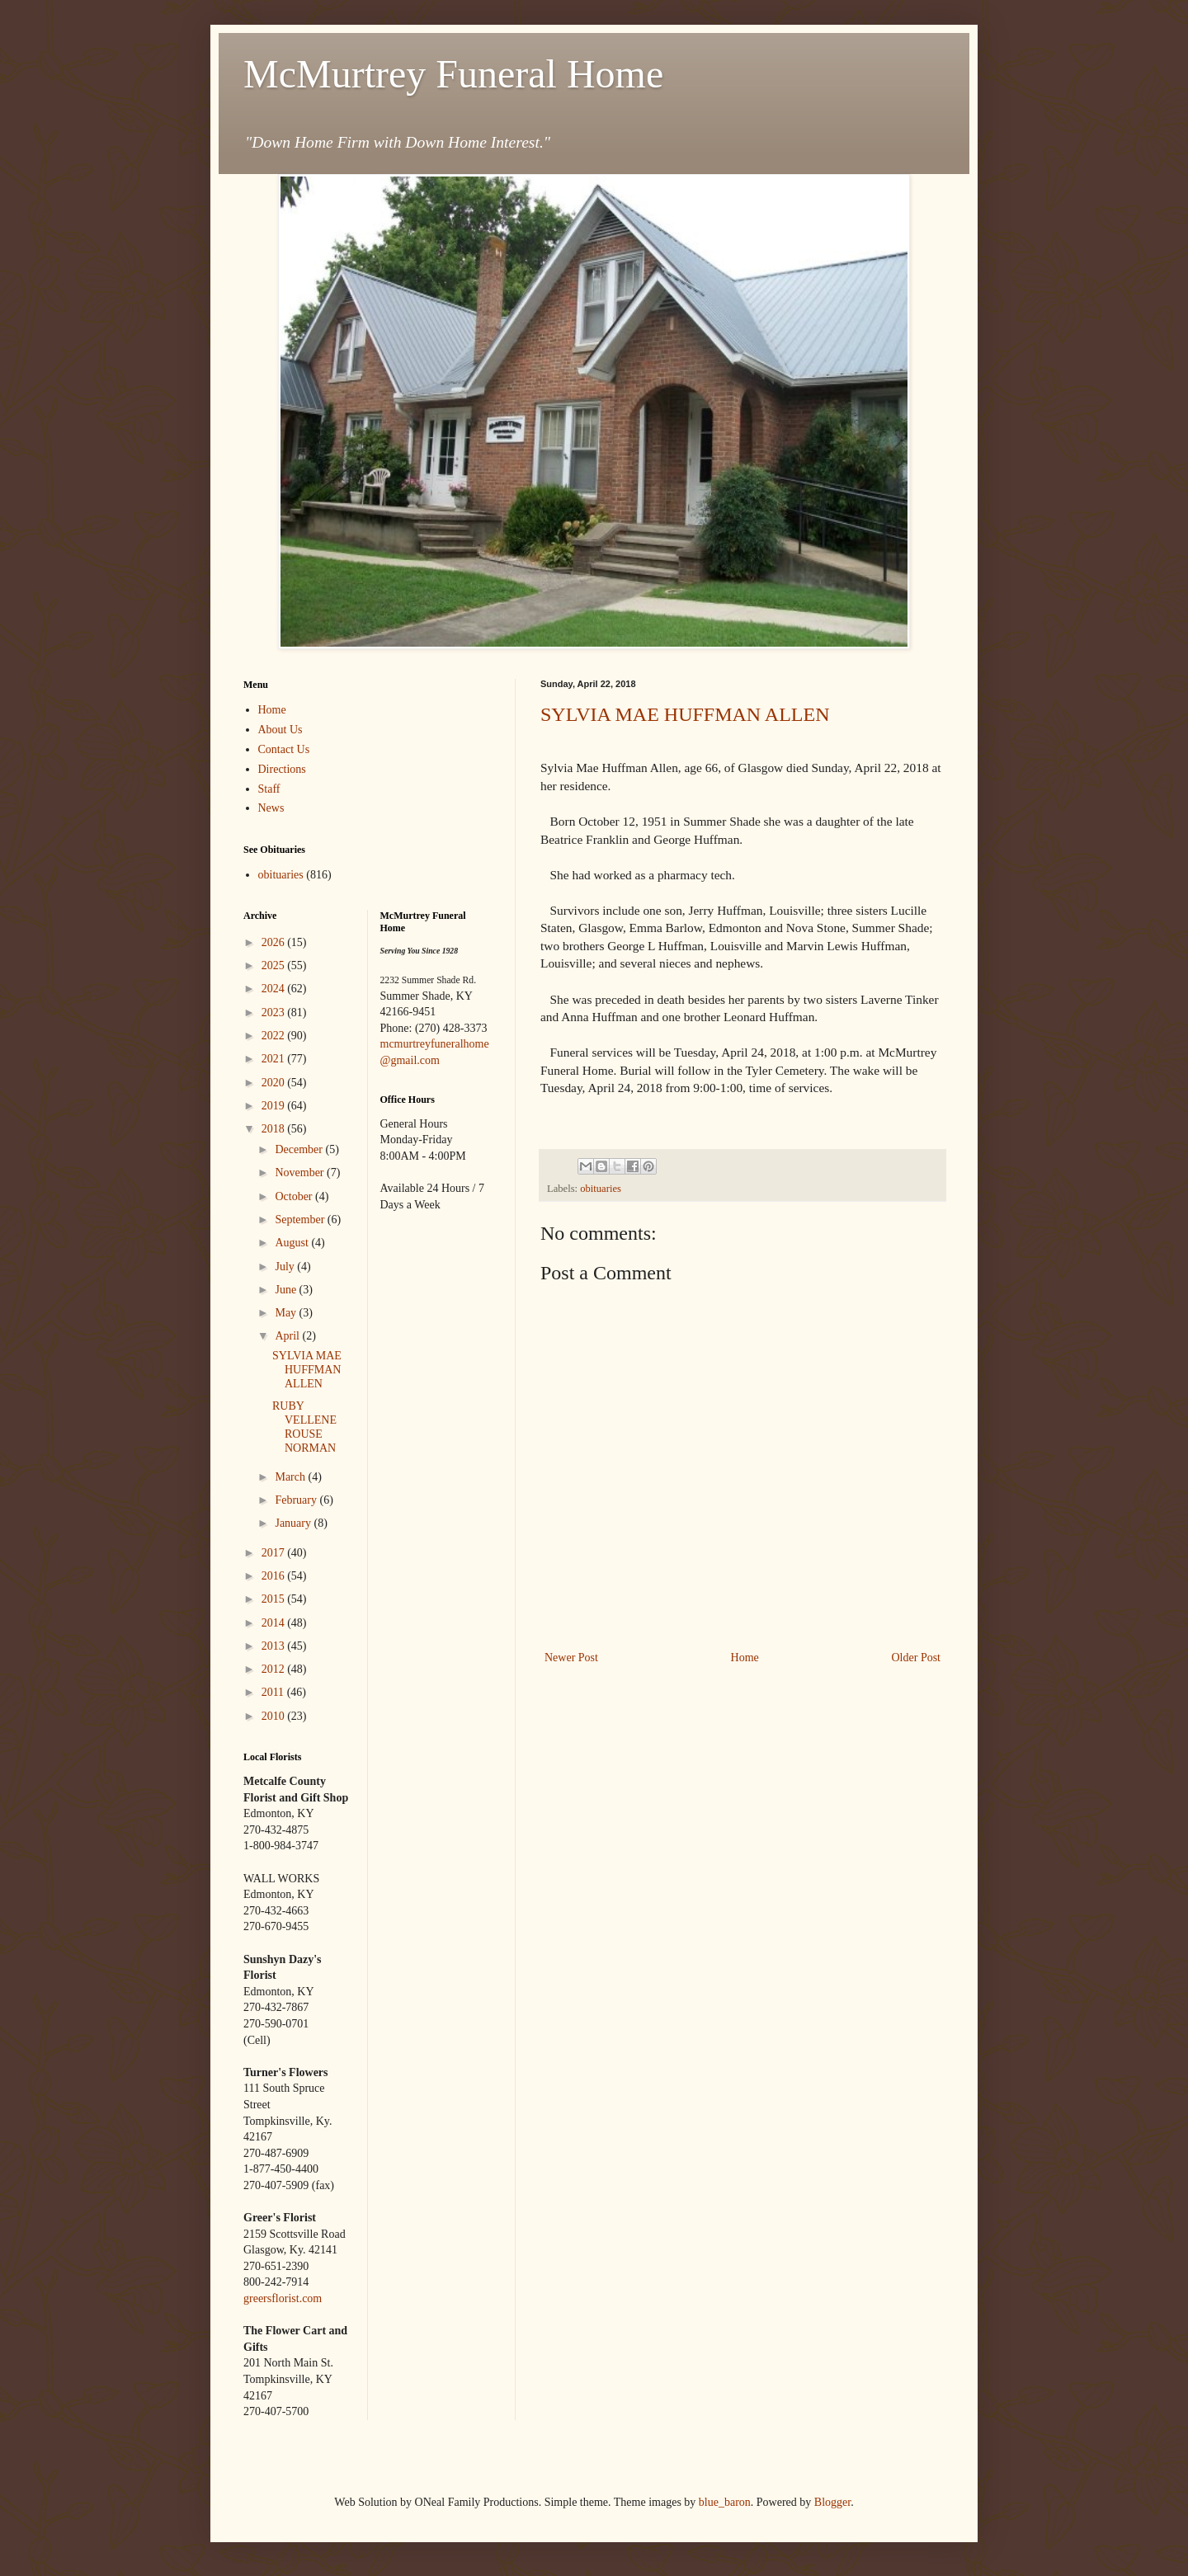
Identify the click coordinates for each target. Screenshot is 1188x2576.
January (294, 1523)
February (297, 1500)
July (286, 1266)
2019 (275, 1106)
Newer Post (571, 1657)
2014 (275, 1623)
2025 (275, 965)
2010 (275, 1716)
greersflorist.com (282, 2298)
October (295, 1196)
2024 (275, 988)
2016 (275, 1576)
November (301, 1172)
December (300, 1149)
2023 (275, 1012)
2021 (275, 1059)
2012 (275, 1669)
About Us (280, 729)
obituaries (600, 1188)
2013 (275, 1646)
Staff (269, 789)
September (301, 1219)
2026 (275, 942)
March (291, 1477)
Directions (282, 769)
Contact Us (284, 749)
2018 (275, 1129)
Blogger (832, 2502)
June (287, 1289)
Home (745, 1657)
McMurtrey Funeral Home (453, 74)
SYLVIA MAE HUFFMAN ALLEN (684, 714)
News (271, 808)
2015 (275, 1599)
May (287, 1313)
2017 (275, 1553)
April (288, 1336)
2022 (275, 1035)
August (293, 1242)
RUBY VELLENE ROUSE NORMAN (304, 1426)
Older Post (916, 1657)
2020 (275, 1082)
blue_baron (725, 2502)
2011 (274, 1692)
